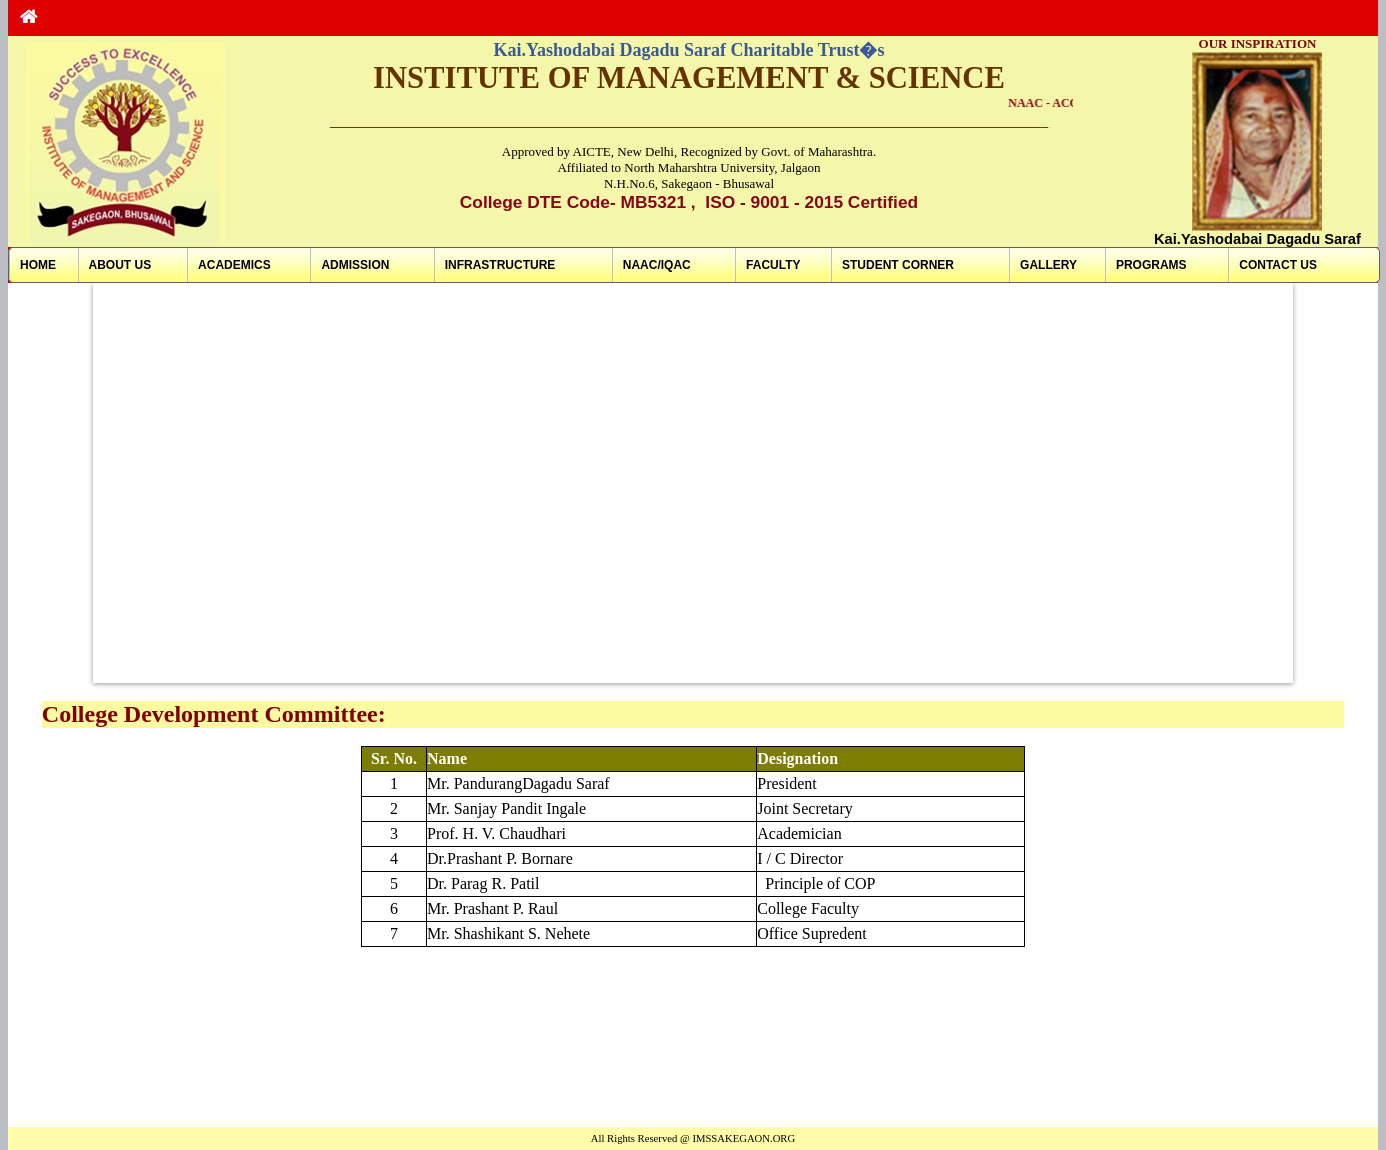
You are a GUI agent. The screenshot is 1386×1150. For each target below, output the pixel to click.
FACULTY (773, 265)
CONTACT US (1278, 265)
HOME (38, 265)
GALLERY (1048, 265)
